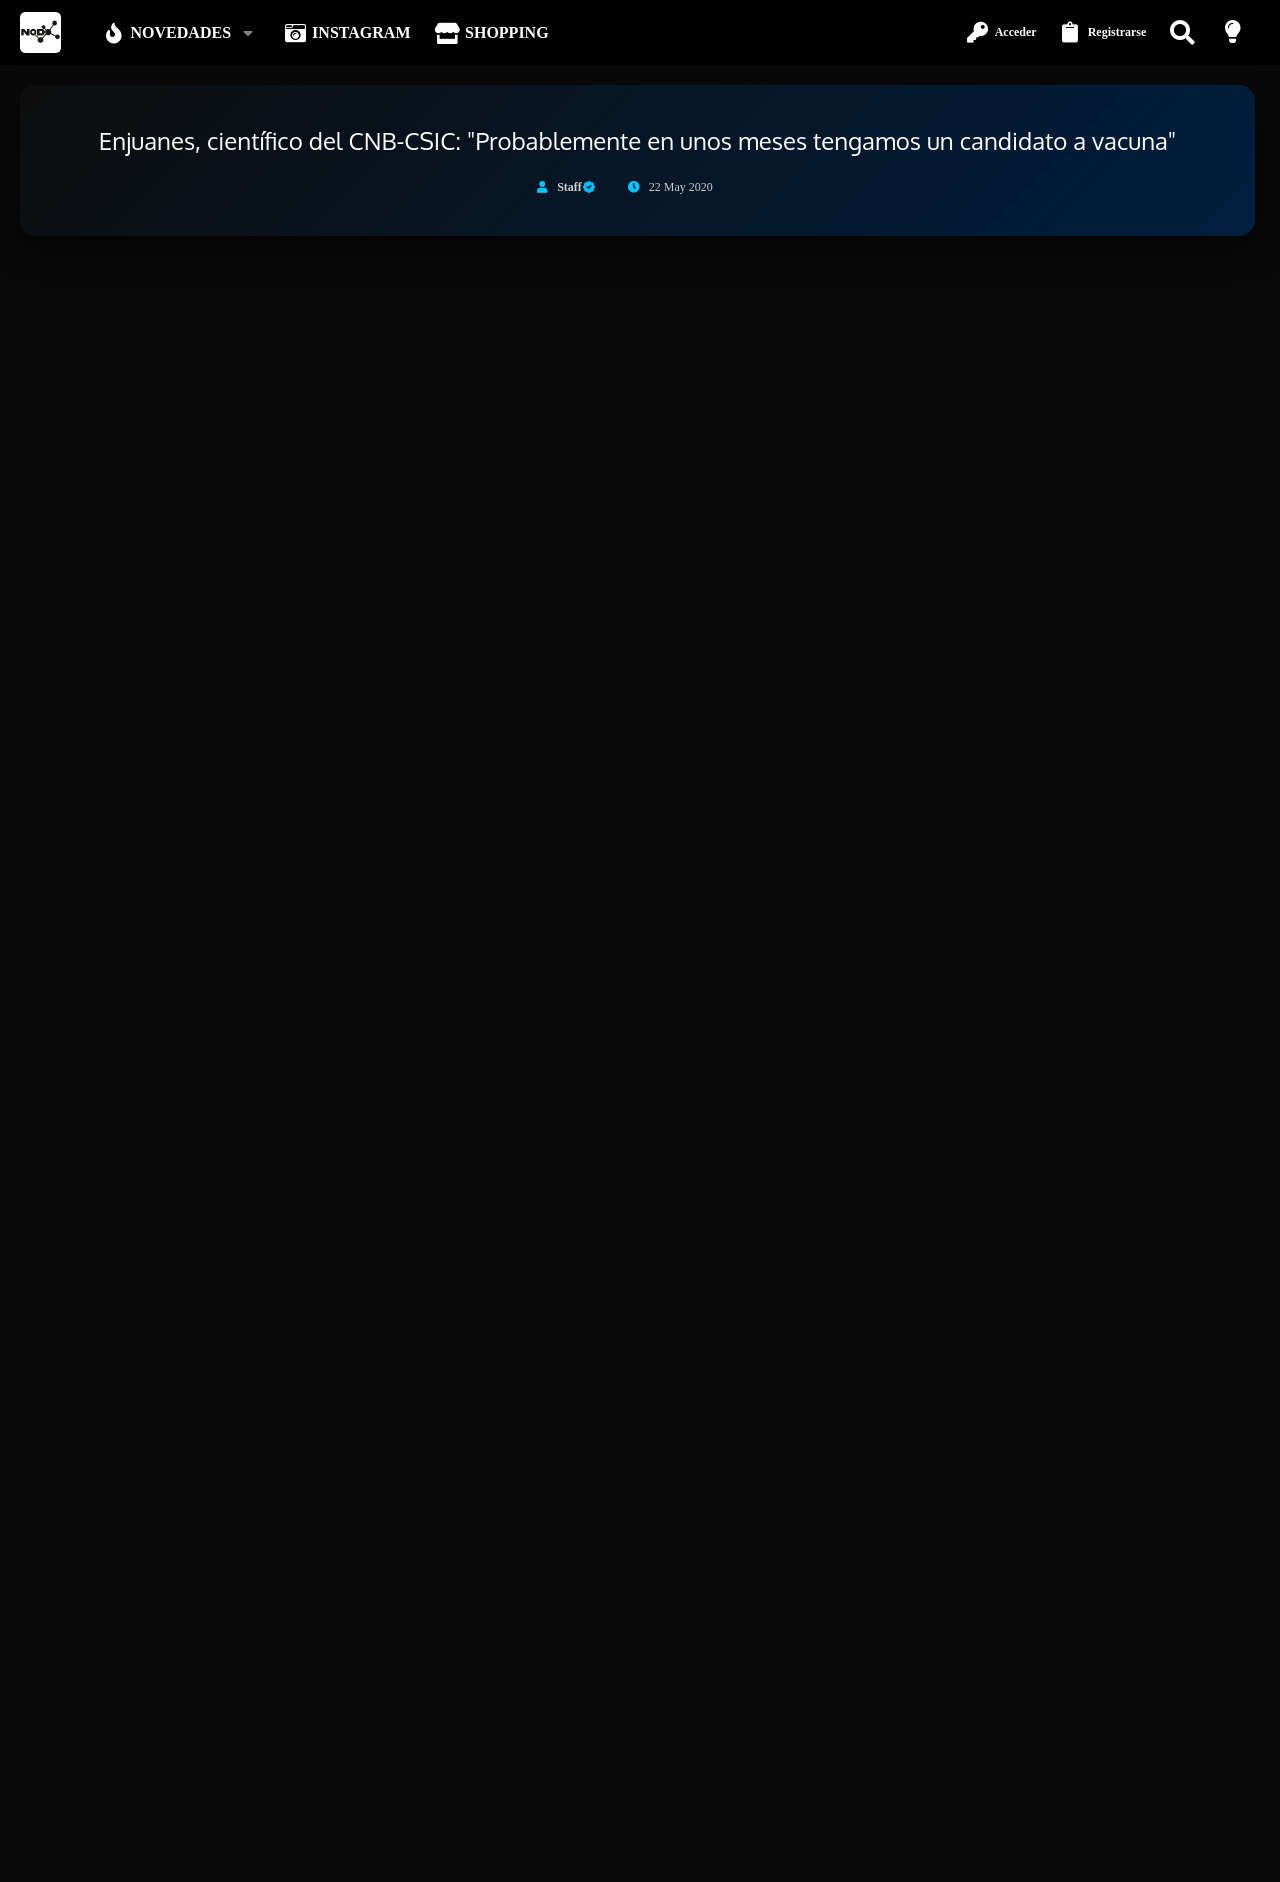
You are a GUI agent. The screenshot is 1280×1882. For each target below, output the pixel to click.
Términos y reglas (949, 1855)
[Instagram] (1249, 1805)
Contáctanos (859, 1855)
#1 (1244, 447)
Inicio (1190, 1855)
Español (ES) (203, 1855)
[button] (251, 33)
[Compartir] (1218, 447)
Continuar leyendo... (231, 1191)
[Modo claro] (1235, 32)
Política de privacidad (1063, 1855)
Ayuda (1147, 1855)
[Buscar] (1184, 32)
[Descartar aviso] (1236, 286)
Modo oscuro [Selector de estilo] (100, 1855)
